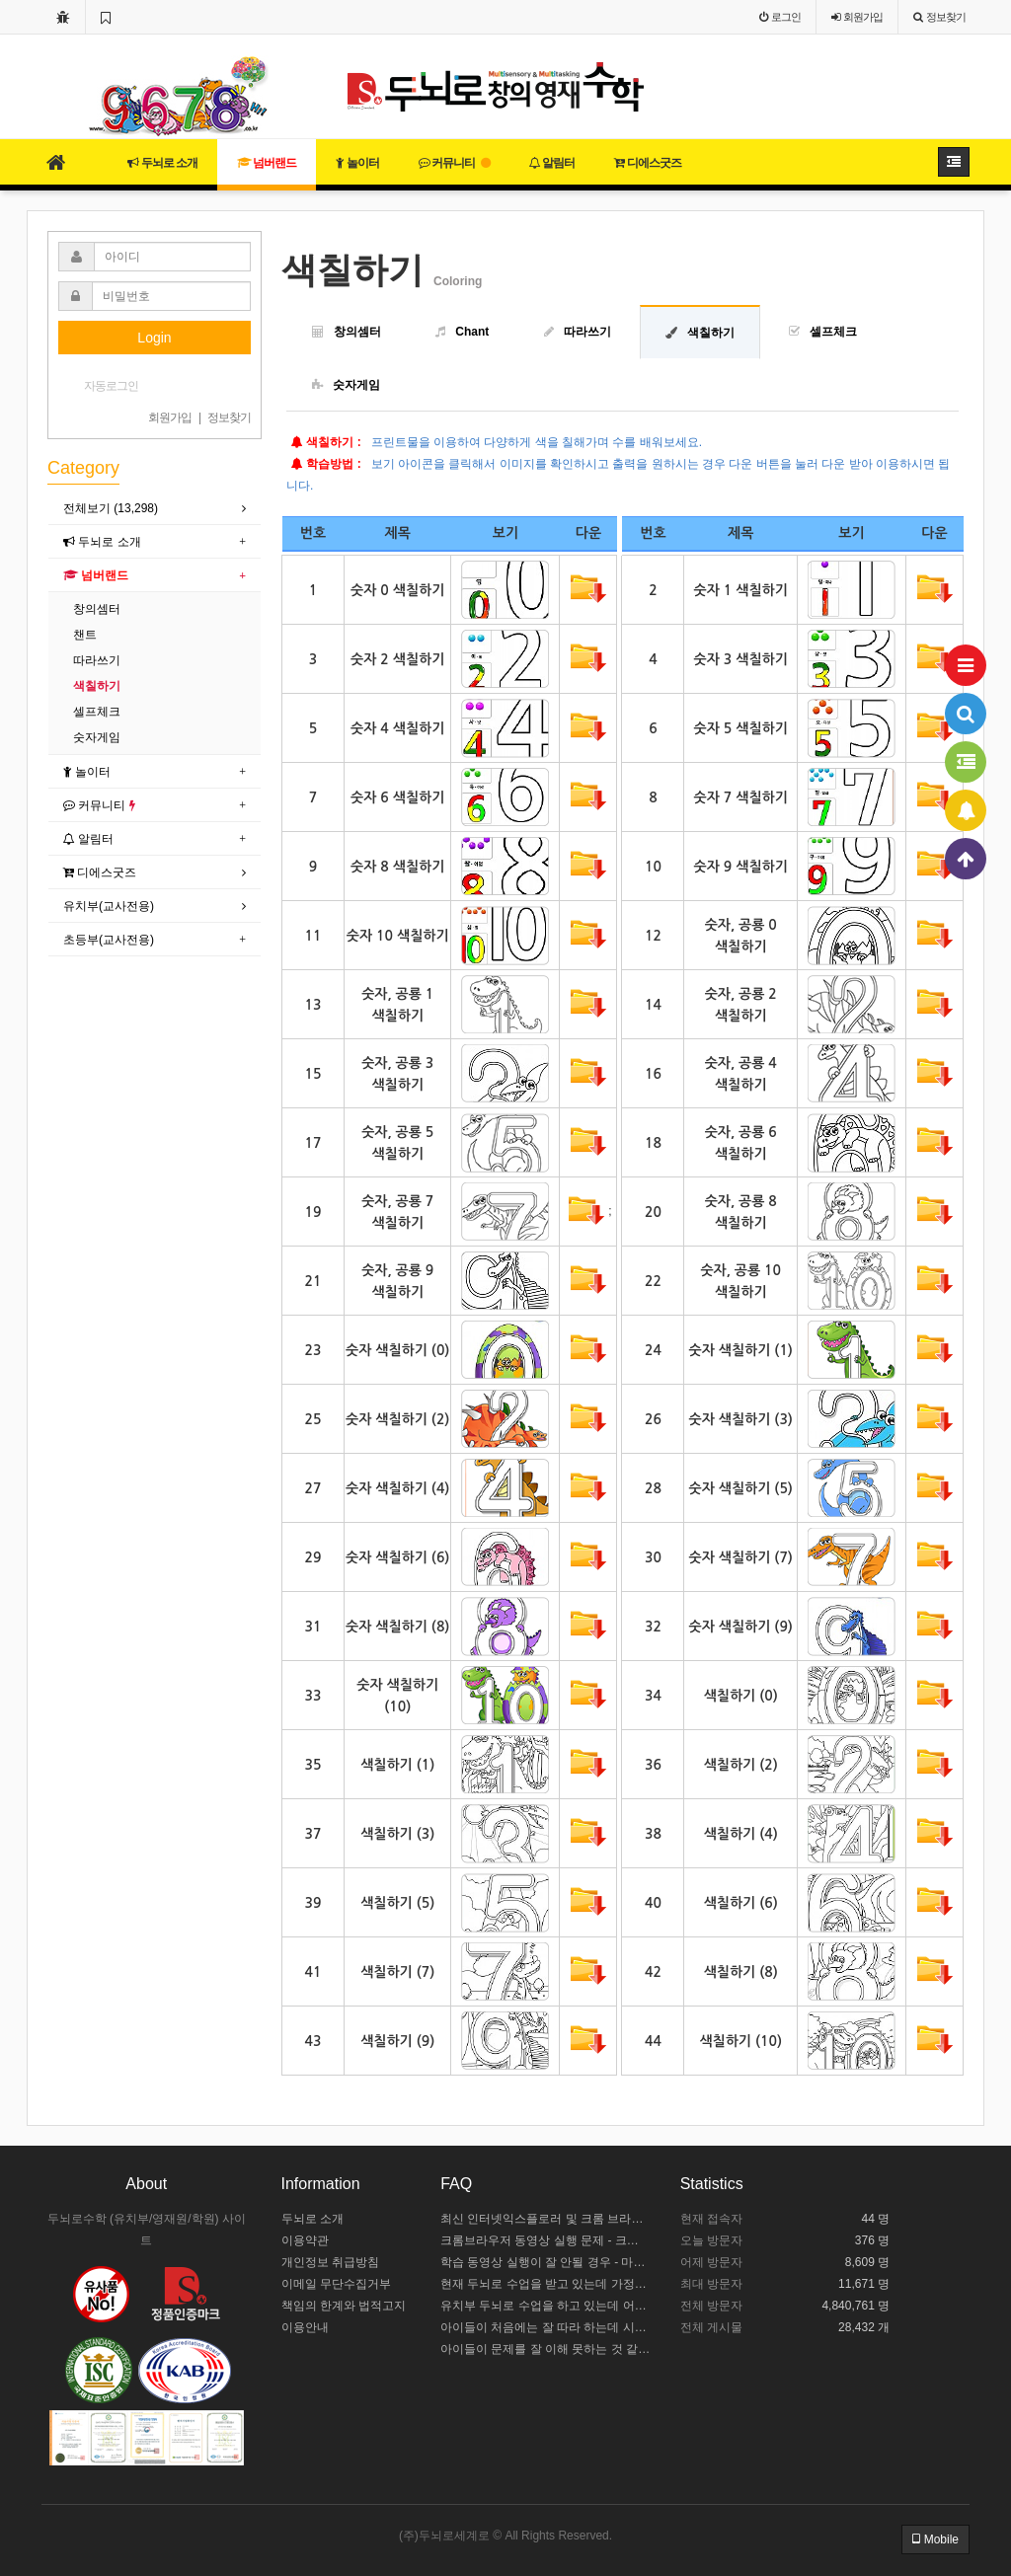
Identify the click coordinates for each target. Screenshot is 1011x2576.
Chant (472, 332)
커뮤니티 (454, 163)
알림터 (552, 163)
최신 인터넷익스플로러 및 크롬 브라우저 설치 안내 (545, 2219)
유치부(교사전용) (108, 906)
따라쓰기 (587, 332)
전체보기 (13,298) (110, 508)
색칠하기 (711, 333)
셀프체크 (833, 332)
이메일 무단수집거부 (336, 2284)
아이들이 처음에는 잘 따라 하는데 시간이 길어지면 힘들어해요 (545, 2327)
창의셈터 (357, 332)
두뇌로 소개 (162, 163)
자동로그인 (111, 386)
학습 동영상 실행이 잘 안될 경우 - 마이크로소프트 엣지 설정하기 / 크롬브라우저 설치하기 (545, 2262)
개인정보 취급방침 (330, 2262)
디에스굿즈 (647, 163)
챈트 (85, 635)
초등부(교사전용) (108, 940)
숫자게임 (356, 385)
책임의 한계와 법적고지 (344, 2305)
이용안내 (305, 2327)
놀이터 (357, 163)
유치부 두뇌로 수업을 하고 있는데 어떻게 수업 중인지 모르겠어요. (545, 2305)
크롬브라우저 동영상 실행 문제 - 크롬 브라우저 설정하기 (545, 2240)
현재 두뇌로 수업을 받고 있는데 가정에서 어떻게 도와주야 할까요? (545, 2284)
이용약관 (305, 2240)
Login (154, 337)
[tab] (154, 508)
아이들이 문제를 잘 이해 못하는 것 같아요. (545, 2349)
